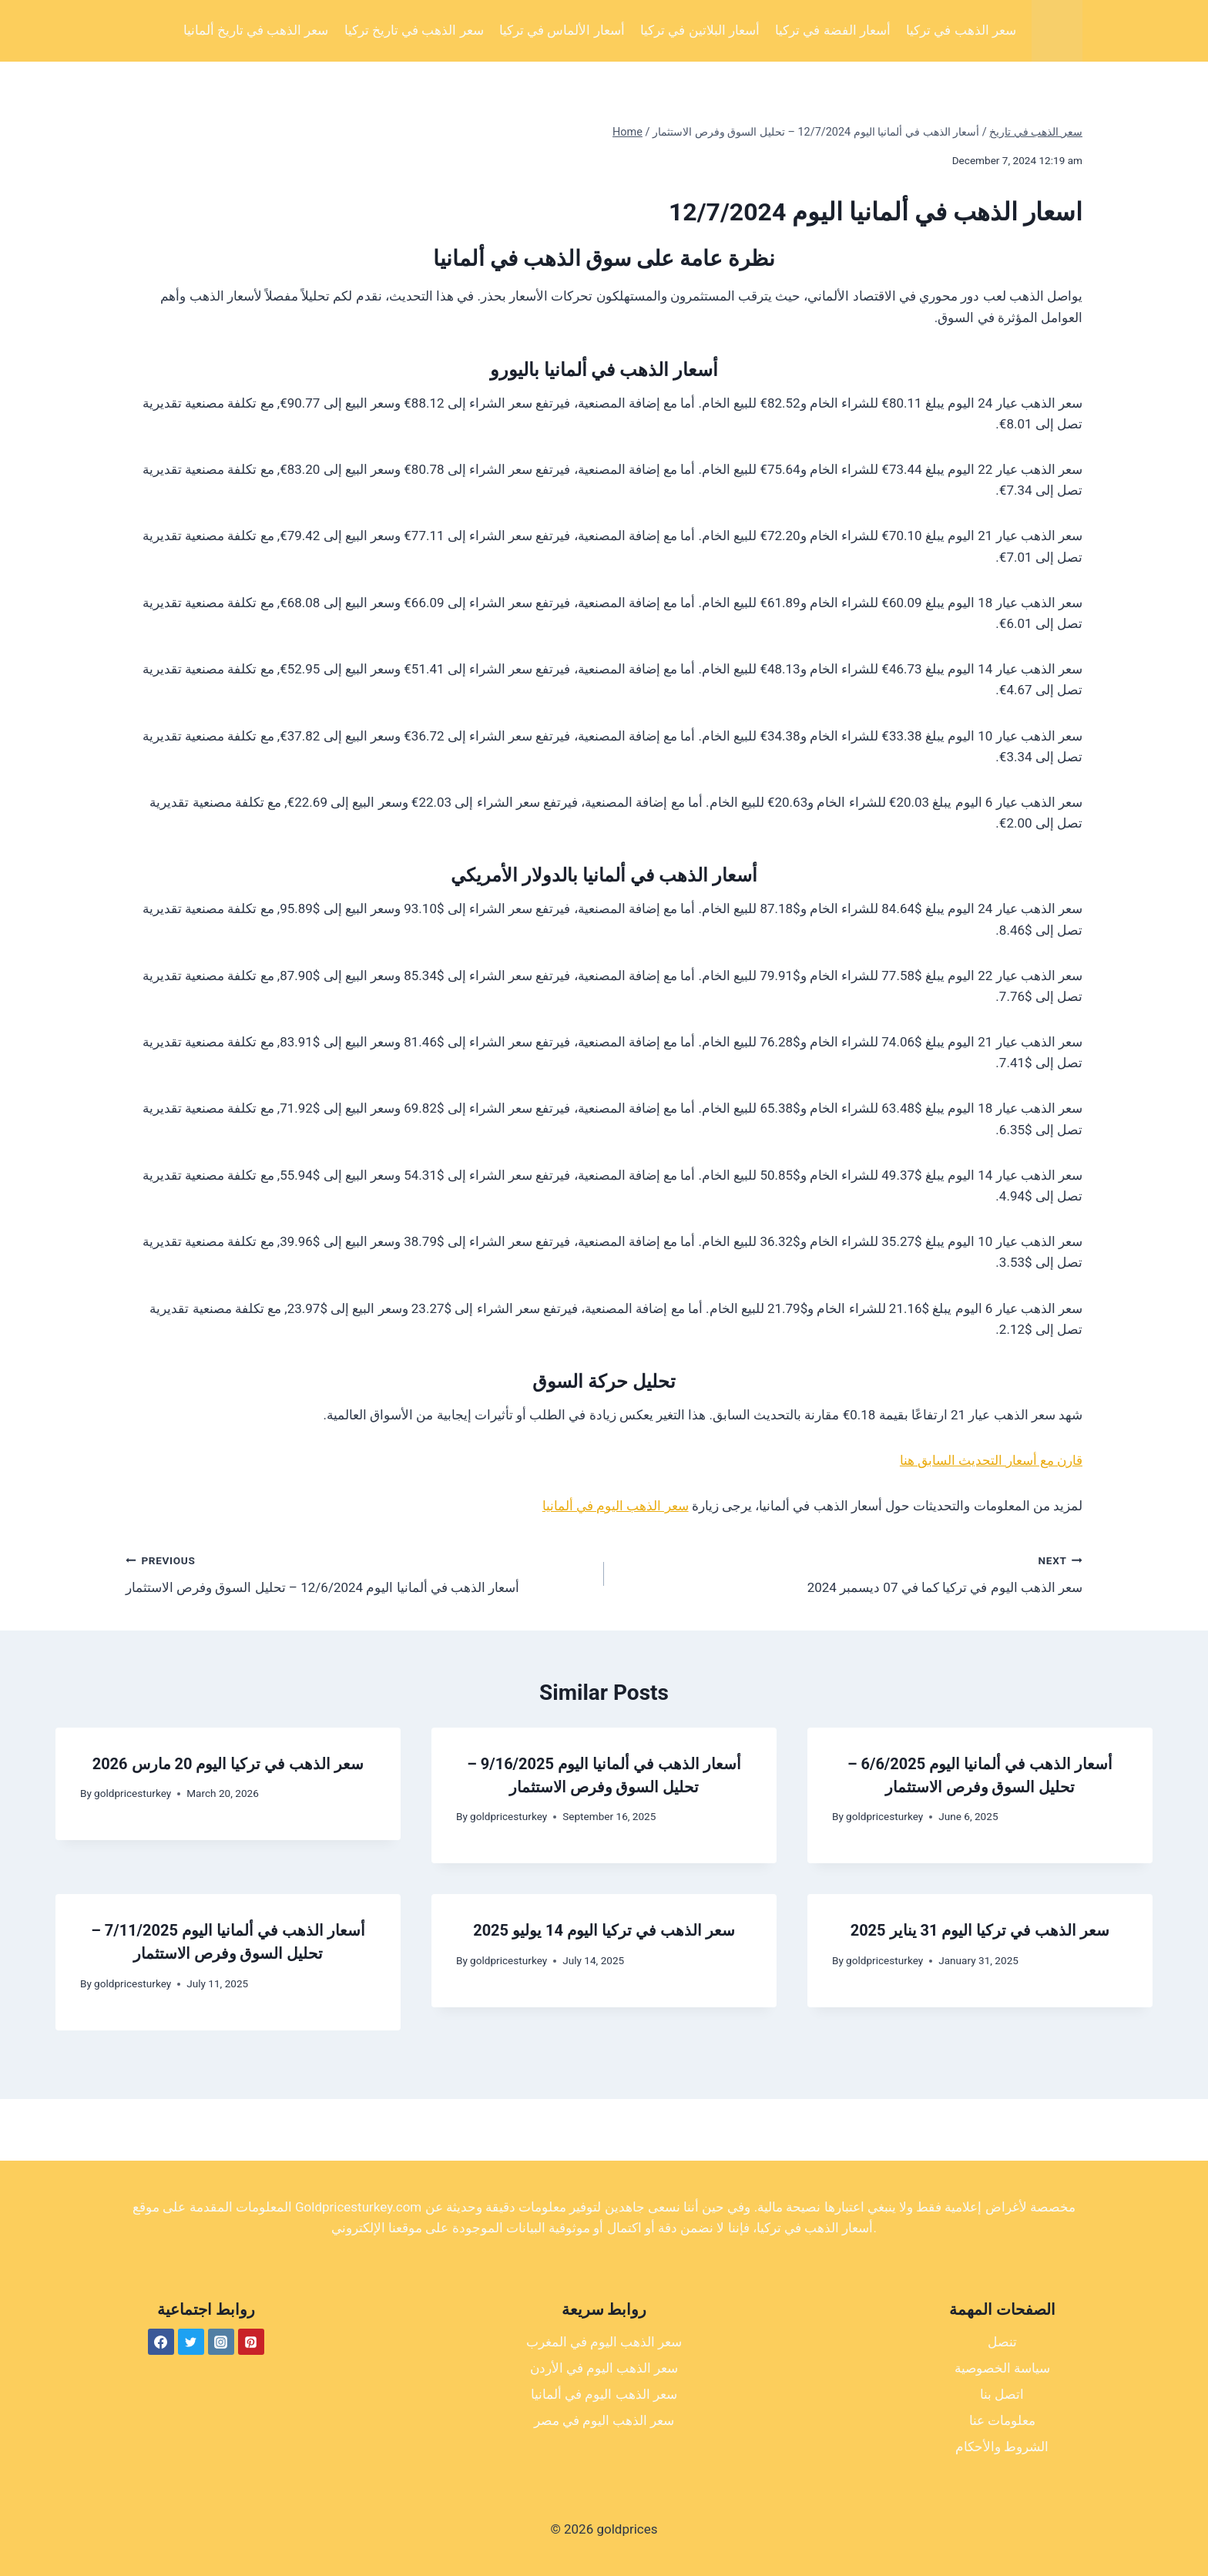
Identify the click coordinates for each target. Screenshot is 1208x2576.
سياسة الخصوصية (1002, 2368)
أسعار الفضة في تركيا (833, 30)
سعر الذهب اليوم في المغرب (604, 2341)
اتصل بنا (1002, 2394)
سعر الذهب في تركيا (961, 30)
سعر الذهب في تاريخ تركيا (414, 30)
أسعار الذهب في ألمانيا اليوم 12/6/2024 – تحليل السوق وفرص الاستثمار (358, 1572)
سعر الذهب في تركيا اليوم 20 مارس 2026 (228, 1764)
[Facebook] (161, 2342)
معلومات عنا (1002, 2420)
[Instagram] (221, 2342)
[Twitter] (191, 2342)
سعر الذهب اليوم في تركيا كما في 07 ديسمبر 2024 (849, 1572)
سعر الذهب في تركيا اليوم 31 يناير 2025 (980, 1930)
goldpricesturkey (132, 1793)
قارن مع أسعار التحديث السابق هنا (991, 1460)
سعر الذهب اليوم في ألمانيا (615, 1505)
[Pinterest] (251, 2342)
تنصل (1002, 2341)
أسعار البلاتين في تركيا (700, 30)
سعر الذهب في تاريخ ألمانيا (256, 30)
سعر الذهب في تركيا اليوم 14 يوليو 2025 (604, 1930)
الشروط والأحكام (1002, 2446)
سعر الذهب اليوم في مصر (604, 2420)
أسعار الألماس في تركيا (562, 30)
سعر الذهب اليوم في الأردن (604, 2368)
